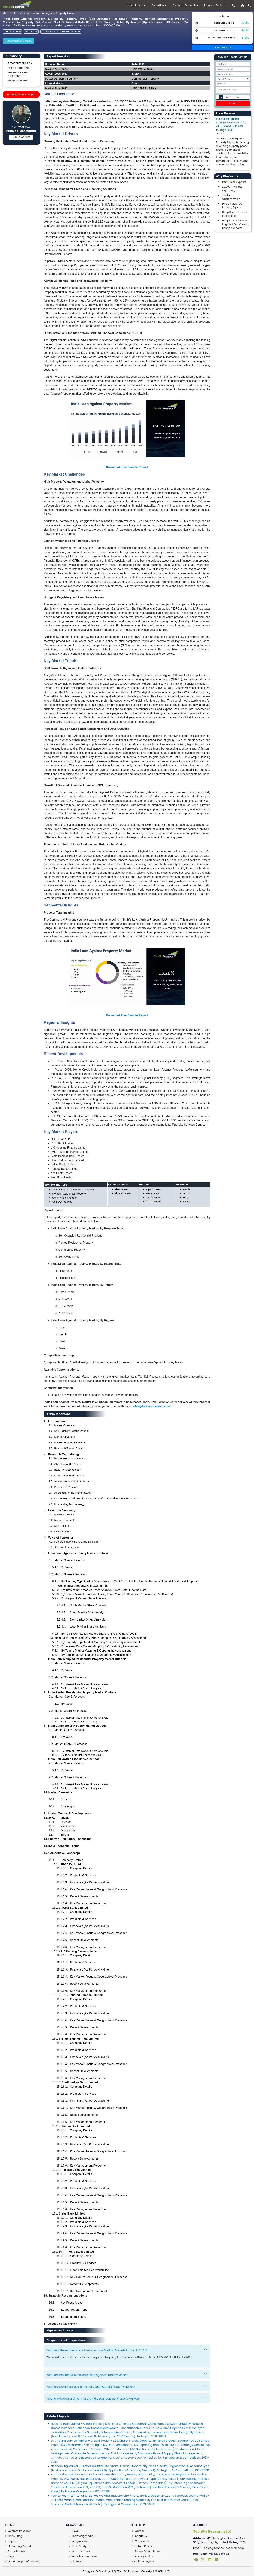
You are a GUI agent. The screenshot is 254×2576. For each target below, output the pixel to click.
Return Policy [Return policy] (141, 2546)
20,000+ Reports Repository (232, 188)
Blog (9, 2556)
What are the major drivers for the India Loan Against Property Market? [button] (92, 2398)
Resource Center (215, 5)
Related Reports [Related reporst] (18, 80)
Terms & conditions (145, 2551)
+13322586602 (219, 2554)
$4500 (245, 30)
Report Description (20, 63)
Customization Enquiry (18, 41)
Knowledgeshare (81, 2536)
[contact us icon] (232, 5)
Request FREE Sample (21, 94)
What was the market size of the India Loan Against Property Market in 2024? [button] (96, 2350)
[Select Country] (233, 79)
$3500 (245, 23)
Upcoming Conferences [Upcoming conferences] (21, 2561)
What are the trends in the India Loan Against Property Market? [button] (87, 2375)
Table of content (18, 68)
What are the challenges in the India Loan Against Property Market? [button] (90, 2387)
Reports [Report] (11, 2541)
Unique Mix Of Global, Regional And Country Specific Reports (235, 224)
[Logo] (17, 5)
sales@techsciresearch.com (151, 1406)
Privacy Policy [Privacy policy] (142, 2556)
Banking (24, 13)
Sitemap (75, 2561)
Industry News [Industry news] (79, 2551)
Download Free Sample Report (127, 467)
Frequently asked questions (18, 74)
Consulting (159, 5)
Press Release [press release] (15, 2551)
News (73, 2531)
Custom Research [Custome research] (18, 2531)
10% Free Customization (231, 197)
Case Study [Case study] (77, 2546)
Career (137, 2531)
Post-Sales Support (234, 182)
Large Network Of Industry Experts (232, 205)
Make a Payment (143, 2561)
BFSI (12, 13)
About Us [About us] (139, 2536)
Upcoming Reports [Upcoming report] (18, 2546)
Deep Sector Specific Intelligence (235, 214)
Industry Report (135, 5)
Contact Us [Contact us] (140, 2541)
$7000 (245, 37)
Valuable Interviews (82, 2556)
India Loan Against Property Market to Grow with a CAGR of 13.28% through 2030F (231, 124)
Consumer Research (185, 5)
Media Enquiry (222, 47)
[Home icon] (241, 5)
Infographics (78, 2541)
